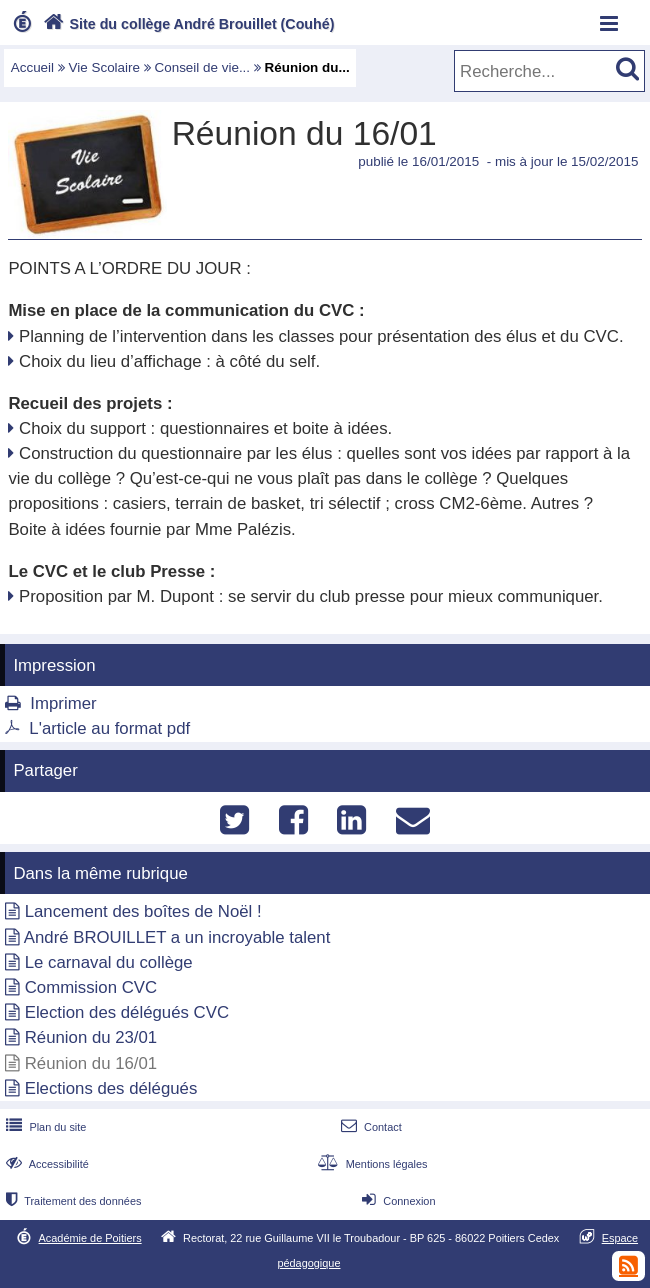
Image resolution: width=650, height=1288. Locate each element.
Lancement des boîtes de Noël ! (143, 911)
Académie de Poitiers (90, 1238)
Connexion (396, 1201)
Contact (369, 1127)
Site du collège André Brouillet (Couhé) (187, 24)
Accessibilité (45, 1164)
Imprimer (63, 703)
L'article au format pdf (109, 728)
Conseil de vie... (202, 67)
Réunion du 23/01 (91, 1037)
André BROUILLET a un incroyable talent (177, 937)
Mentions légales (370, 1164)
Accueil (32, 67)
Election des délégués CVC (127, 1012)
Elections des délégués (111, 1088)
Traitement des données (71, 1201)
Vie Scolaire (104, 67)
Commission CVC (91, 987)
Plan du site (44, 1127)
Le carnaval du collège (109, 962)
